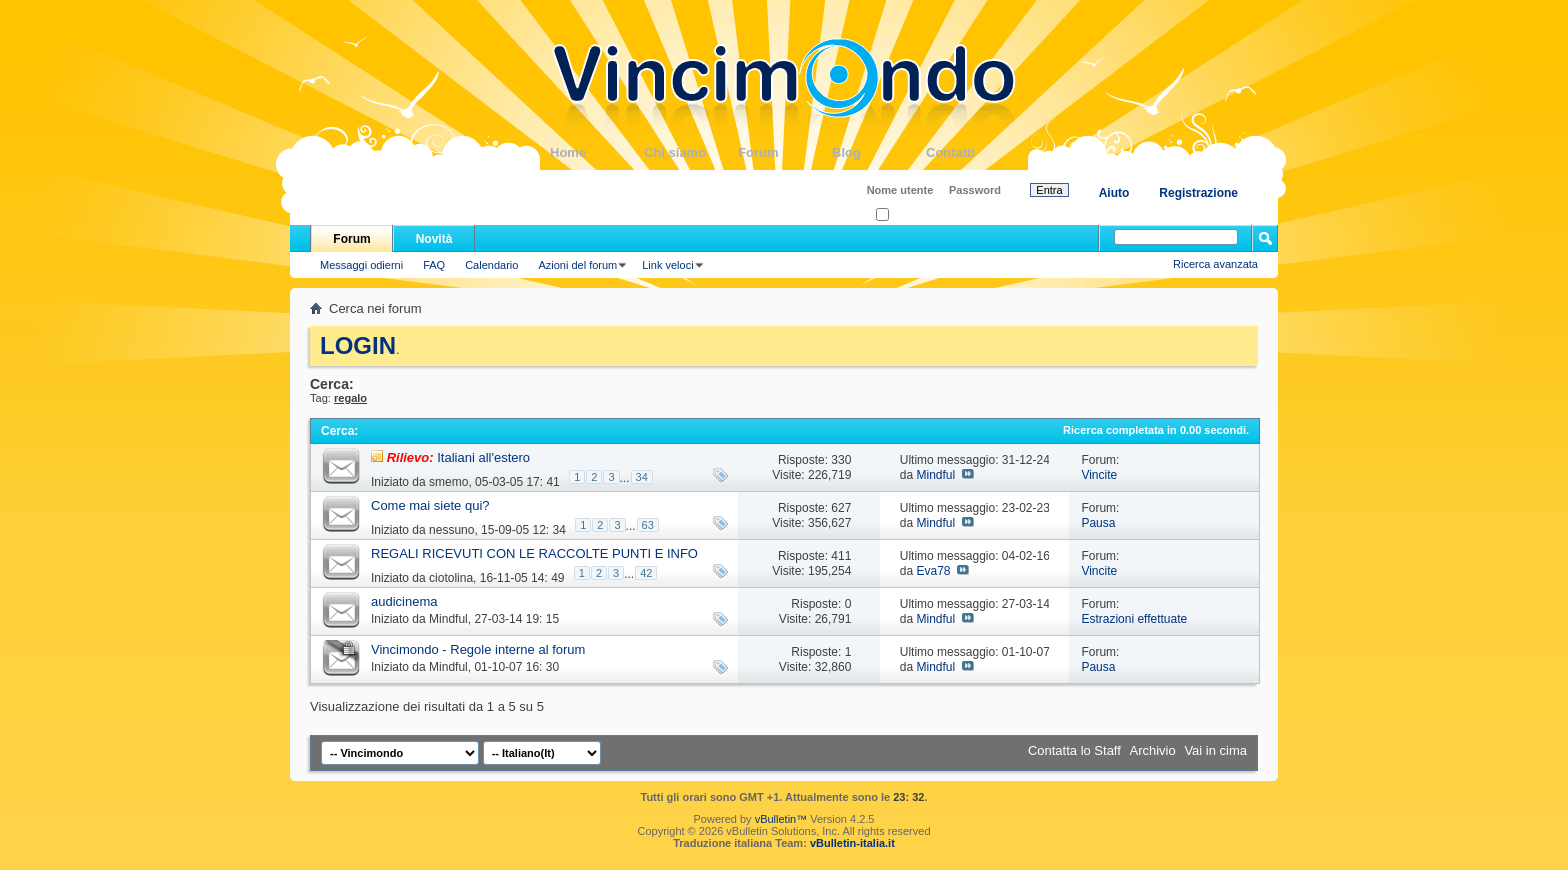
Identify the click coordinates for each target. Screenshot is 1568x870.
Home (597, 152)
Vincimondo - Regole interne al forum (478, 649)
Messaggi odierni (361, 265)
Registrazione (1198, 193)
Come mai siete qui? (430, 505)
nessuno (451, 530)
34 (642, 477)
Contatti (973, 152)
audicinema (404, 601)
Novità (434, 239)
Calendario (491, 265)
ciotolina (451, 578)
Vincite (1099, 475)
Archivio (1153, 750)
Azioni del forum (577, 265)
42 (646, 573)
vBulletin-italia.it (852, 843)
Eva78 (933, 571)
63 (648, 525)
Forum (785, 152)
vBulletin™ (781, 819)
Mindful (935, 475)
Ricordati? (906, 215)
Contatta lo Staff (1074, 750)
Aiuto (1114, 193)
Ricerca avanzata (1215, 264)
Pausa (1098, 523)
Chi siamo (691, 152)
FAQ (434, 265)
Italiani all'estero (483, 457)
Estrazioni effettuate (1134, 619)
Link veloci (667, 265)
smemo (448, 482)
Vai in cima (1215, 750)
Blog (879, 152)
